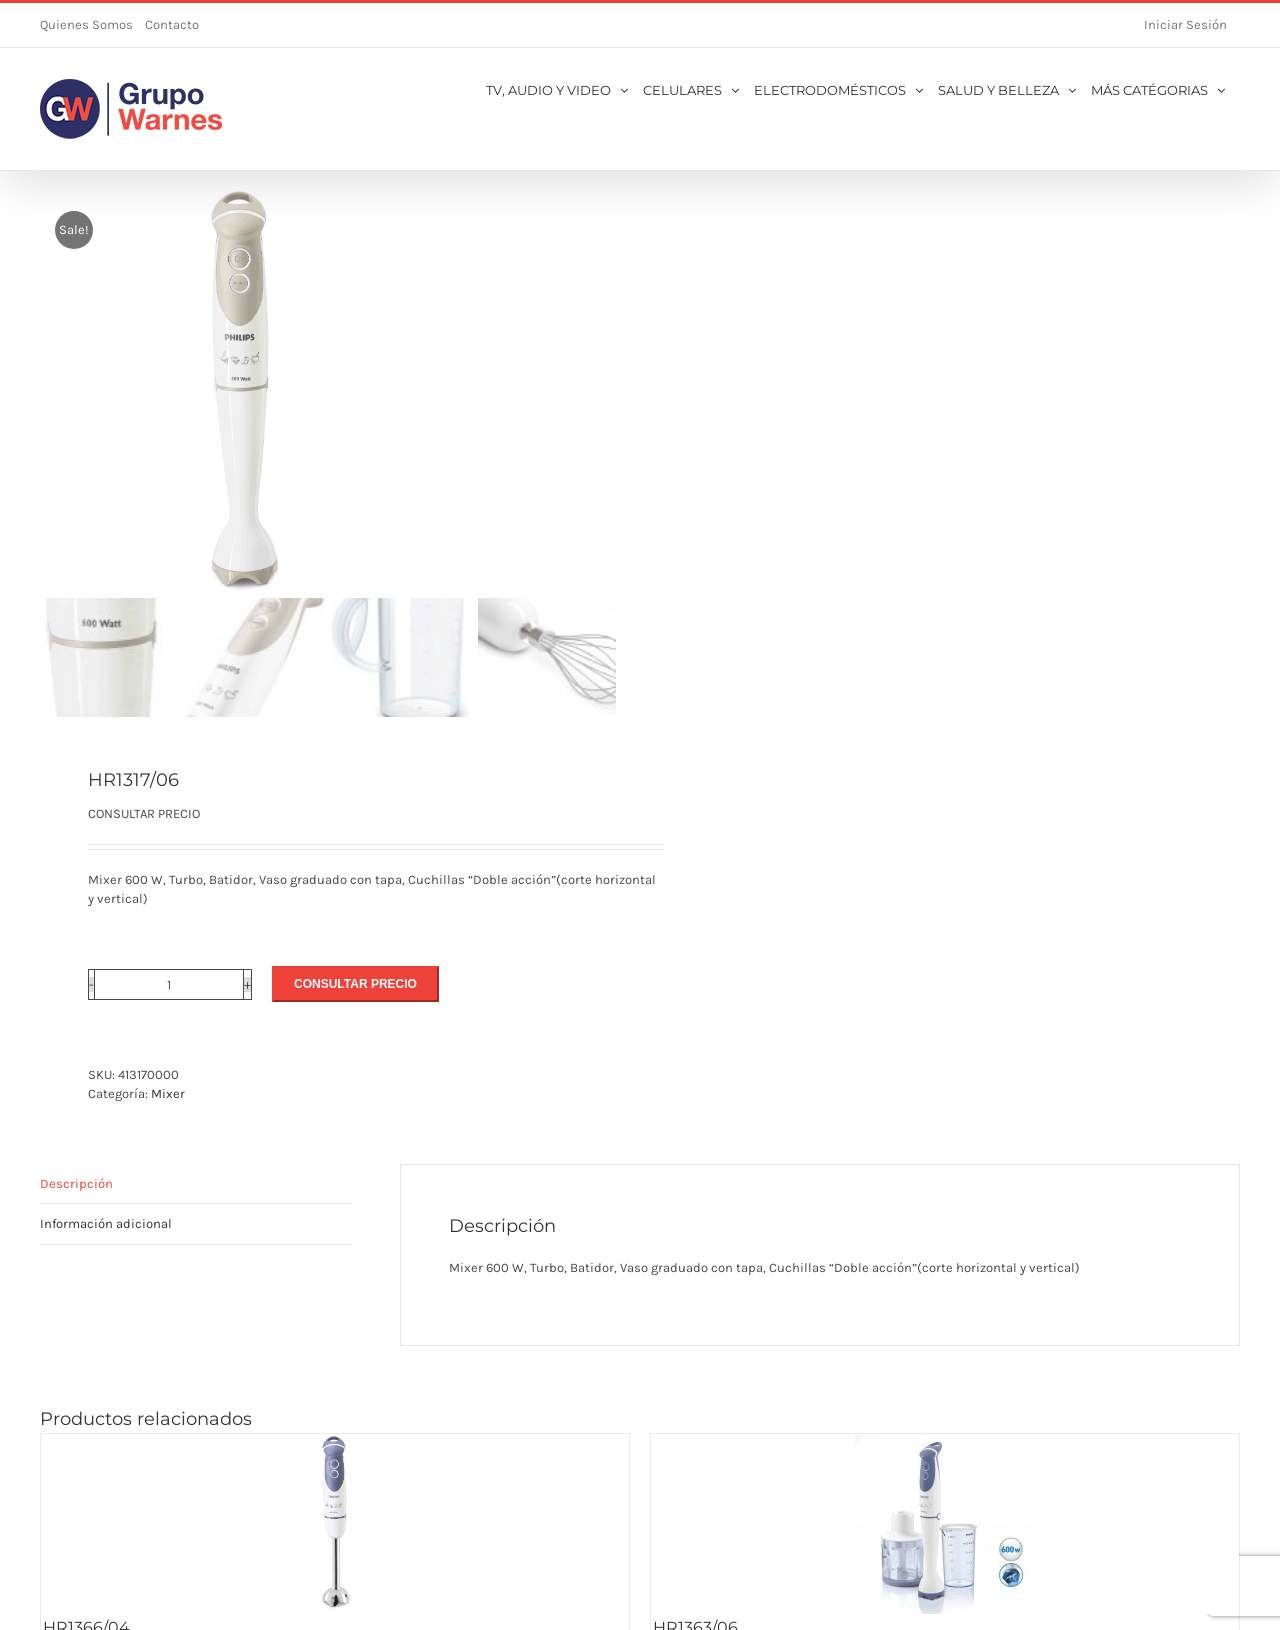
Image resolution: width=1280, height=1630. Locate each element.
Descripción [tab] (76, 1183)
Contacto (172, 24)
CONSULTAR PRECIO (355, 984)
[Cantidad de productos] (169, 984)
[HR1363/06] (945, 1524)
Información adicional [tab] (106, 1223)
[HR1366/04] (335, 1524)
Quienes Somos (86, 24)
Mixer (168, 1093)
